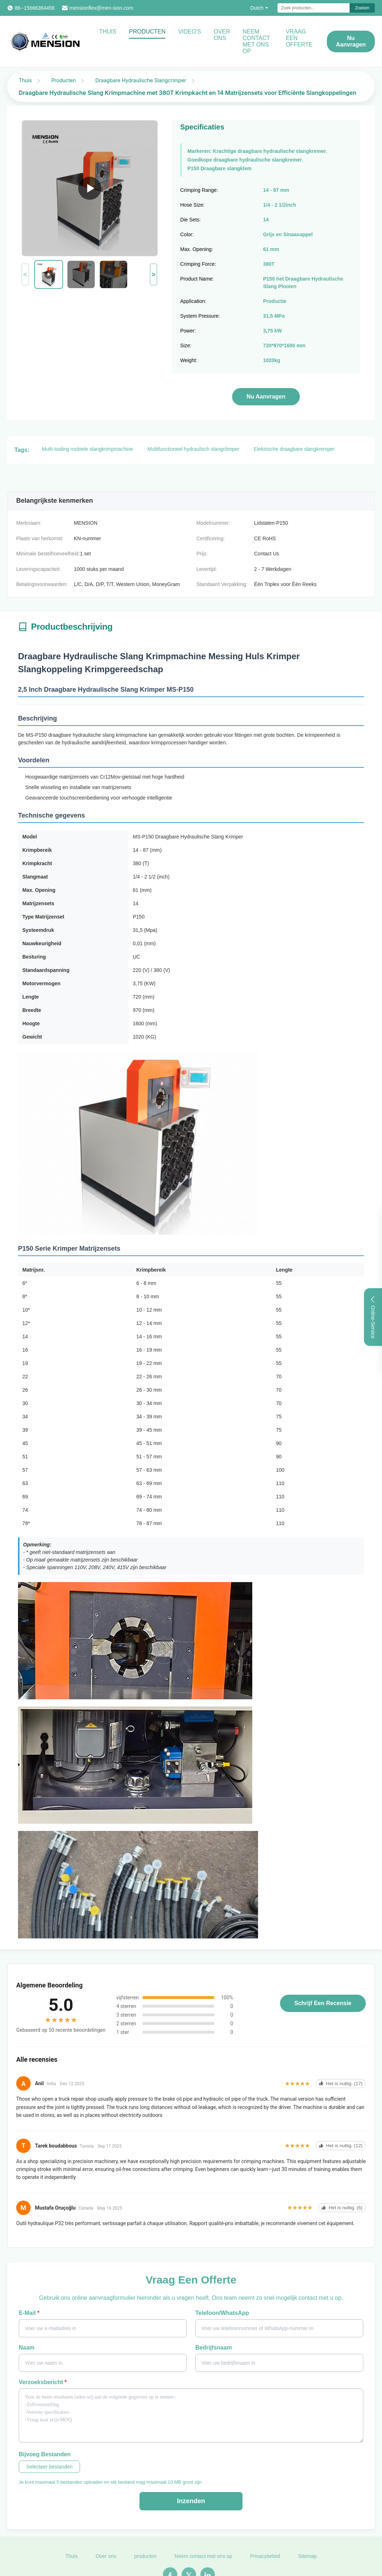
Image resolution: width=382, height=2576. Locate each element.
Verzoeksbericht (43, 2382)
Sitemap (307, 2561)
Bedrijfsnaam (213, 2347)
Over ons (222, 34)
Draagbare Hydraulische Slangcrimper (140, 80)
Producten (147, 31)
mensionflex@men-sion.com (101, 8)
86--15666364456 (35, 8)
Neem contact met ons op (256, 41)
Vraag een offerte (299, 38)
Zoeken (362, 7)
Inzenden (191, 2501)
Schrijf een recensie (322, 2003)
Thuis (107, 31)
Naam (27, 2347)
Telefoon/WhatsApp (222, 2313)
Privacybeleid (265, 2561)
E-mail (29, 2313)
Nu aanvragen (351, 41)
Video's (189, 31)
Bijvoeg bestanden (45, 2454)
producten (145, 2561)
